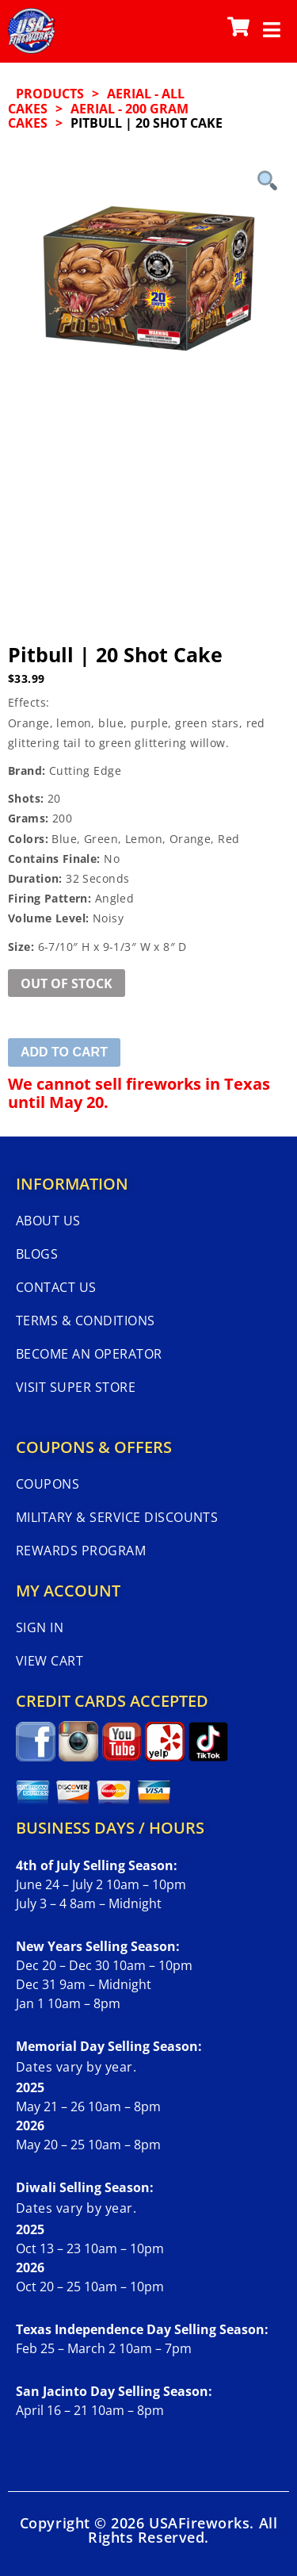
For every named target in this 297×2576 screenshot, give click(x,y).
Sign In (39, 1627)
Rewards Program (81, 1550)
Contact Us (56, 1287)
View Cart (49, 1660)
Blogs (37, 1254)
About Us (48, 1220)
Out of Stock (66, 983)
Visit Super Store (75, 1387)
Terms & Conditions (85, 1320)
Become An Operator (89, 1354)
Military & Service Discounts (117, 1517)
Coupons (47, 1484)
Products (50, 93)
